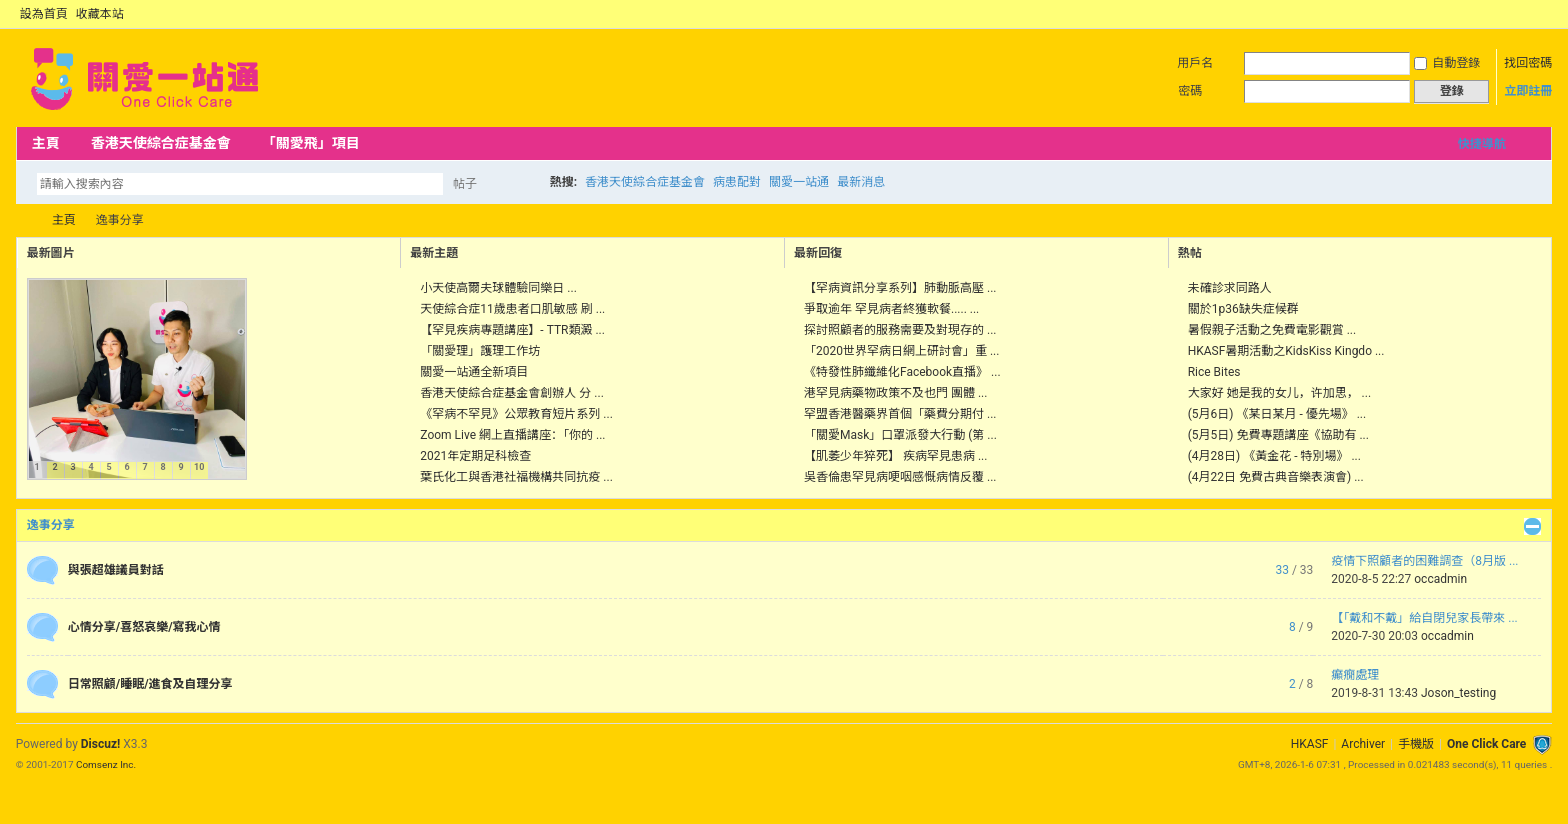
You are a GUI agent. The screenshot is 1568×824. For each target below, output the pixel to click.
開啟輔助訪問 (1524, 14)
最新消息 (861, 182)
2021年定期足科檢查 (475, 456)
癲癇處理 (1355, 675)
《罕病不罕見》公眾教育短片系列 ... (516, 414)
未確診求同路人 (1230, 288)
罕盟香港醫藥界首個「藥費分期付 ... (900, 414)
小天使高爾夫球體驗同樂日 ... (498, 288)
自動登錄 (1447, 63)
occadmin (1440, 579)
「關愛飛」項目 (311, 143)
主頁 (46, 143)
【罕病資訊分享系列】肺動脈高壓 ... (900, 288)
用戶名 (1195, 63)
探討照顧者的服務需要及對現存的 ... (900, 330)
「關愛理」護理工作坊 (480, 351)
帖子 (465, 184)
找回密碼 (1528, 63)
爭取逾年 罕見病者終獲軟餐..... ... (891, 309)
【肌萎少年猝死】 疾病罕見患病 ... (895, 456)
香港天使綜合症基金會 (161, 143)
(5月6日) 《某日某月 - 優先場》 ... (1277, 414)
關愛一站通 (799, 182)
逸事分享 (51, 525)
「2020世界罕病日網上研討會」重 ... (901, 351)
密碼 (1190, 91)
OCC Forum (24, 220)
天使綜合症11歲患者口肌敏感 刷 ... (512, 309)
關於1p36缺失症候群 (1243, 309)
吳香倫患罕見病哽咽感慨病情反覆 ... (900, 477)
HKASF (1310, 744)
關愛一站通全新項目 (474, 372)
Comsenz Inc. (106, 764)
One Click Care (1486, 744)
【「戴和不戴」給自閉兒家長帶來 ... (1424, 618)
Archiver (1363, 744)
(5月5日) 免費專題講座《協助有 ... (1278, 435)
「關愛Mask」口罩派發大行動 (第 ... (900, 435)
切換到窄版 (1540, 14)
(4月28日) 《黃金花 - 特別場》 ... (1274, 456)
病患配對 (737, 182)
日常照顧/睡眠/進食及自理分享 (150, 684)
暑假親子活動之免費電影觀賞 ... (1272, 330)
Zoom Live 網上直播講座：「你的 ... (512, 435)
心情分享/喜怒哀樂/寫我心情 (144, 627)
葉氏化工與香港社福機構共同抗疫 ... (516, 477)
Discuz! (100, 744)
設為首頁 (44, 14)
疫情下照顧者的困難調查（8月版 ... (1424, 561)
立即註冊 (1528, 91)
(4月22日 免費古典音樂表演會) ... (1276, 477)
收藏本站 (100, 14)
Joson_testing (1458, 693)
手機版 (1416, 744)
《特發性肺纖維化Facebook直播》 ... (902, 372)
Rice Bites (1214, 372)
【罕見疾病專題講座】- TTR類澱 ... (512, 330)
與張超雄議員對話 (116, 570)
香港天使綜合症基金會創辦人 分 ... (511, 393)
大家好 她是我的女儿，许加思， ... (1279, 393)
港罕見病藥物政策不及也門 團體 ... (895, 393)
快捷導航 (1482, 144)
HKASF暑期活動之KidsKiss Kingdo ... (1286, 351)
